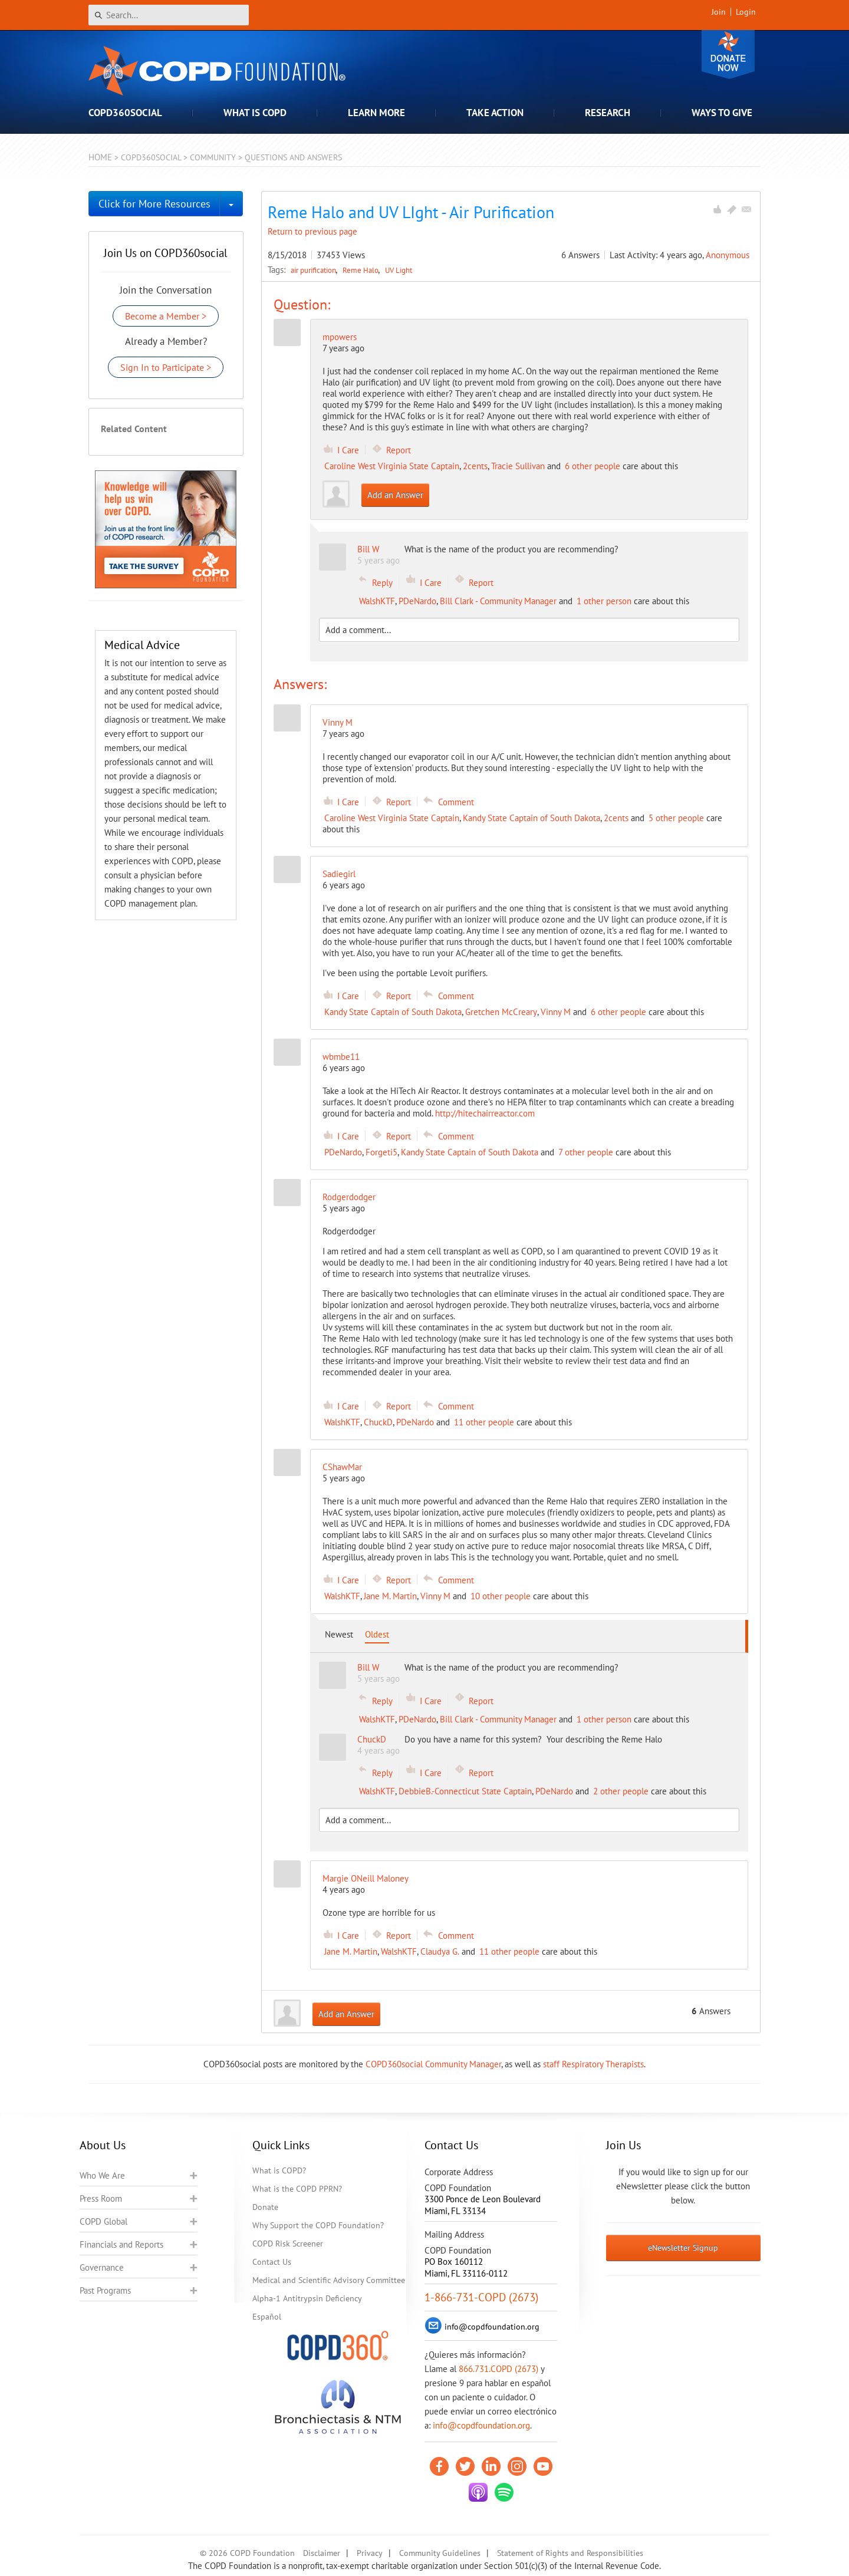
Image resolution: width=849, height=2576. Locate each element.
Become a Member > (165, 316)
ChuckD (378, 1422)
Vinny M (556, 1011)
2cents (475, 466)
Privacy (370, 2553)
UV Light (398, 270)
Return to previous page (312, 231)
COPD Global (103, 2221)
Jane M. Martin (390, 1596)
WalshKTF (377, 601)
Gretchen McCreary (501, 1011)
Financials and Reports (121, 2244)
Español (266, 2316)
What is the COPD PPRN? (297, 2188)
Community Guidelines (440, 2553)
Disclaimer (321, 2553)
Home (100, 157)
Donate (728, 54)
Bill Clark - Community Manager (498, 601)
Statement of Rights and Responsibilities (570, 2553)
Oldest (377, 1634)
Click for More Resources (154, 203)
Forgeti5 (381, 1152)
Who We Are (102, 2175)
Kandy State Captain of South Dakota (531, 817)
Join (719, 12)
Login (746, 12)
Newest (339, 1634)
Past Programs (105, 2290)
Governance (102, 2267)
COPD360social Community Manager (433, 2064)
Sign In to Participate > (165, 367)
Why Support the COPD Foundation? (318, 2225)
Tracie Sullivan (518, 466)
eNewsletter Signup (683, 2247)
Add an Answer (395, 494)
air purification (314, 270)
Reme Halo (361, 270)
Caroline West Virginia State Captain (391, 466)
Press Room (101, 2198)
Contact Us (271, 2262)
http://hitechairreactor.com (485, 1113)
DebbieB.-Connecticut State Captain (465, 1791)
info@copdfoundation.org (481, 2425)
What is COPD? (279, 2170)
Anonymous (727, 255)
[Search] (168, 15)
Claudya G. (439, 1951)
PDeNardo (417, 601)
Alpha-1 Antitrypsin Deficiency (307, 2298)
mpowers (340, 336)
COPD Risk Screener (287, 2243)
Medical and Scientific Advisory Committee (328, 2280)
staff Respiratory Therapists (593, 2064)
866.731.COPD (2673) (498, 2368)
